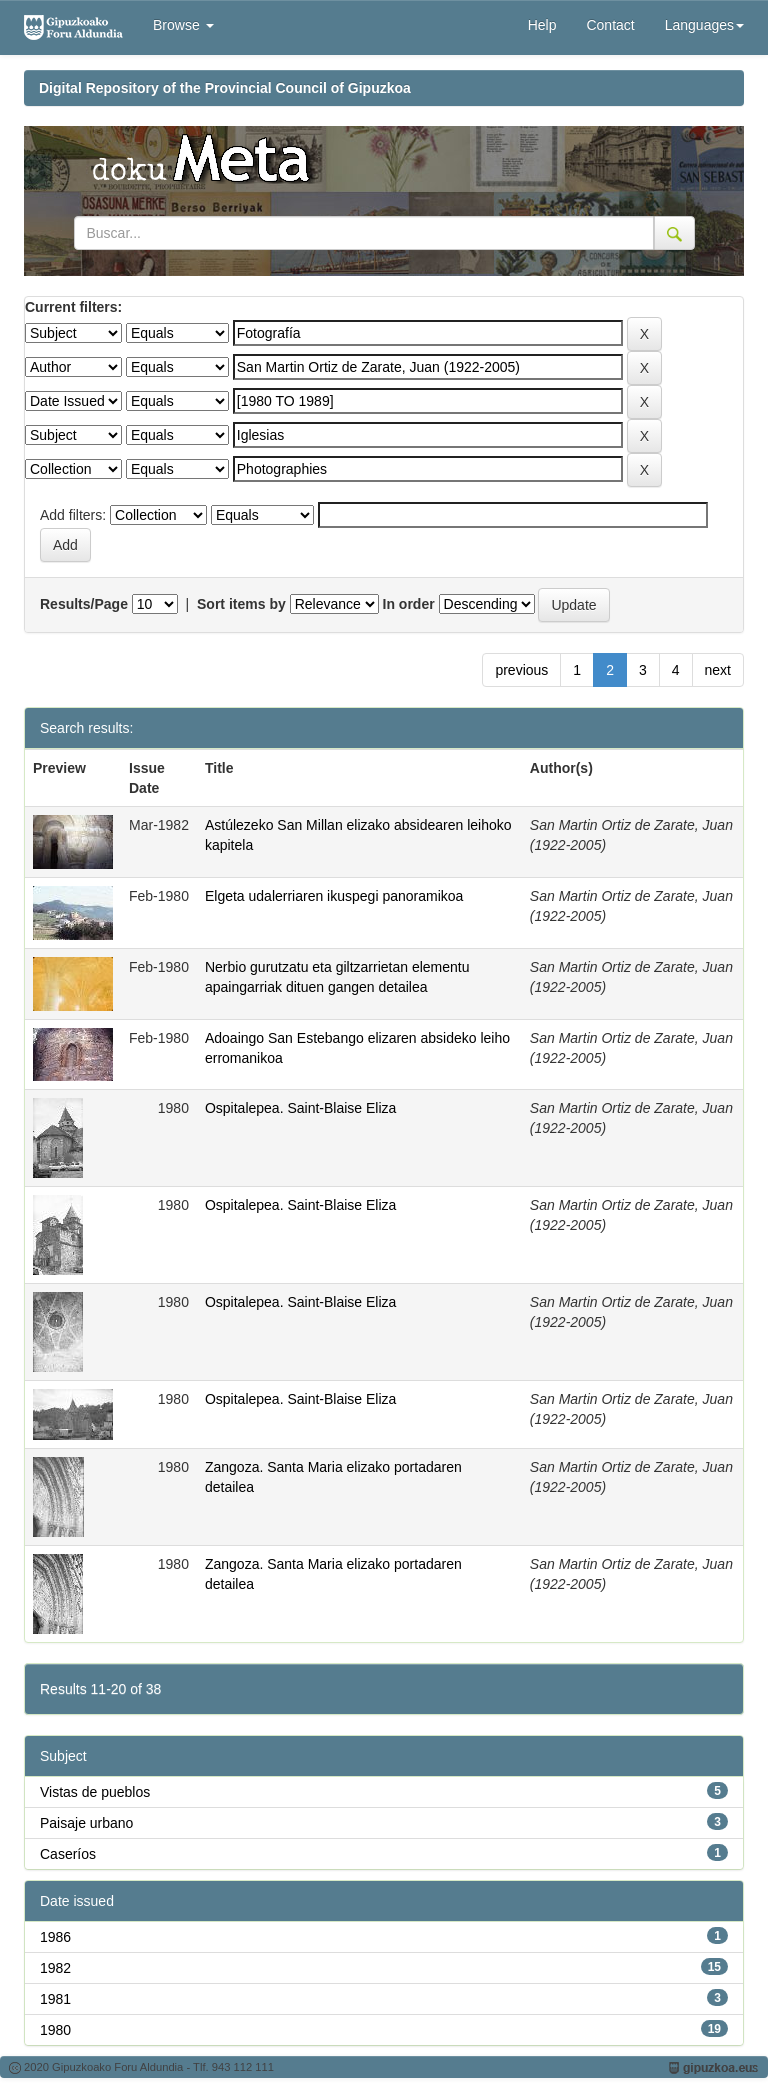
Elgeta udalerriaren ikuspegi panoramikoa (334, 896)
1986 (55, 1937)
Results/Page (84, 604)
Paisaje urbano (86, 1823)
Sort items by (241, 604)
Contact (610, 25)
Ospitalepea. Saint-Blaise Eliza (300, 1108)
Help (542, 25)
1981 (55, 1999)
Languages (704, 25)
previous (521, 670)
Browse (183, 25)
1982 (55, 1968)
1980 (55, 2030)
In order (409, 604)
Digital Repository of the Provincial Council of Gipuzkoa (225, 88)
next (718, 670)
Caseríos (68, 1854)
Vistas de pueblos (95, 1792)
